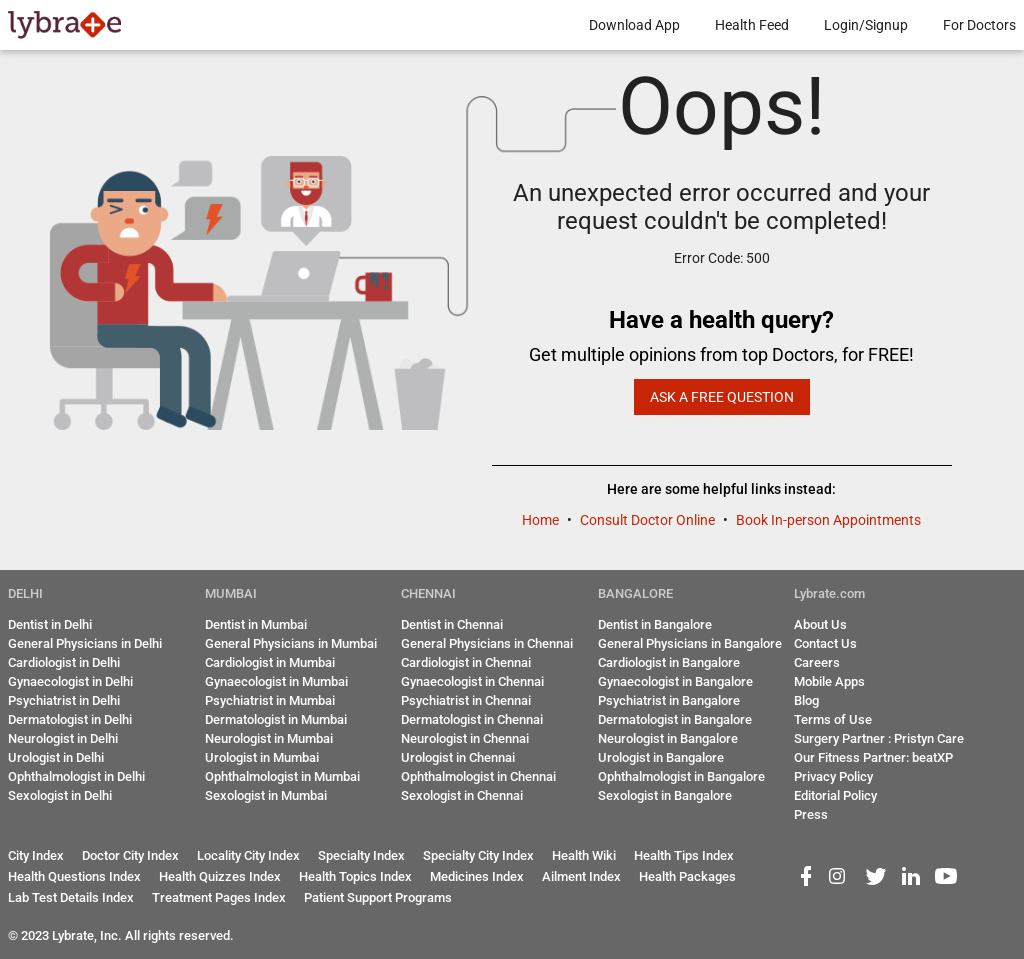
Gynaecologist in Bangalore (675, 681)
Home (542, 520)
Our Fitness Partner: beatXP (873, 757)
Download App (634, 25)
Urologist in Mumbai (262, 757)
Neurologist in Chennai (465, 738)
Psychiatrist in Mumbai (270, 700)
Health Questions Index (74, 876)
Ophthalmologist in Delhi (76, 776)
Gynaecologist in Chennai (472, 681)
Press (811, 814)
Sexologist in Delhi (60, 795)
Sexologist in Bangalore (665, 795)
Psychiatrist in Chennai (466, 700)
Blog (806, 700)
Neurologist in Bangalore (668, 738)
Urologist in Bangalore (661, 757)
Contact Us (825, 643)
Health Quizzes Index (220, 876)
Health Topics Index (355, 876)
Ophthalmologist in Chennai (478, 776)
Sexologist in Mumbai (266, 795)
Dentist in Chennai (452, 624)
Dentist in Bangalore (655, 624)
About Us (820, 624)
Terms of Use (833, 719)
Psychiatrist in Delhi (64, 700)
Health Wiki (584, 855)
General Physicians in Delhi (85, 643)
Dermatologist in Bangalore (675, 719)
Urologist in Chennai (458, 757)
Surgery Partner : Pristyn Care (879, 738)
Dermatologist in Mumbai (276, 719)
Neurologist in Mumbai (269, 738)
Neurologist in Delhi (63, 738)
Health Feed (752, 25)
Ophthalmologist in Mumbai (282, 776)
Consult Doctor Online (649, 520)
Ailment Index (581, 876)
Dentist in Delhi (50, 624)
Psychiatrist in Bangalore (669, 700)
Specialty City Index (478, 855)
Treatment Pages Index (219, 897)
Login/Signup (866, 25)
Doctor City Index (130, 855)
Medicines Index (477, 876)
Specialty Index (361, 855)
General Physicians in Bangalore (690, 643)
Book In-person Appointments (828, 520)
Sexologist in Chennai (462, 795)
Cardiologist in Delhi (64, 662)
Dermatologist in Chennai (472, 719)
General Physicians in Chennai (487, 643)
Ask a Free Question (722, 397)
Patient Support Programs (378, 897)
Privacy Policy (833, 776)
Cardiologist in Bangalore (669, 662)
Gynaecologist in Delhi (70, 681)
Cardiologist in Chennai (466, 662)
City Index (36, 855)
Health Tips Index (684, 855)
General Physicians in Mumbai (291, 643)
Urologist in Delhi (56, 757)
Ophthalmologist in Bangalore (681, 776)
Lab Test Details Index (71, 897)
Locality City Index (248, 855)
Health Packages (687, 876)
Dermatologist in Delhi (70, 719)
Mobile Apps (829, 681)
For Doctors (979, 25)
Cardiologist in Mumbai (270, 662)
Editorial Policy (835, 795)
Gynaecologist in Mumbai (276, 681)
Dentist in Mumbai (256, 624)
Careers (817, 662)
